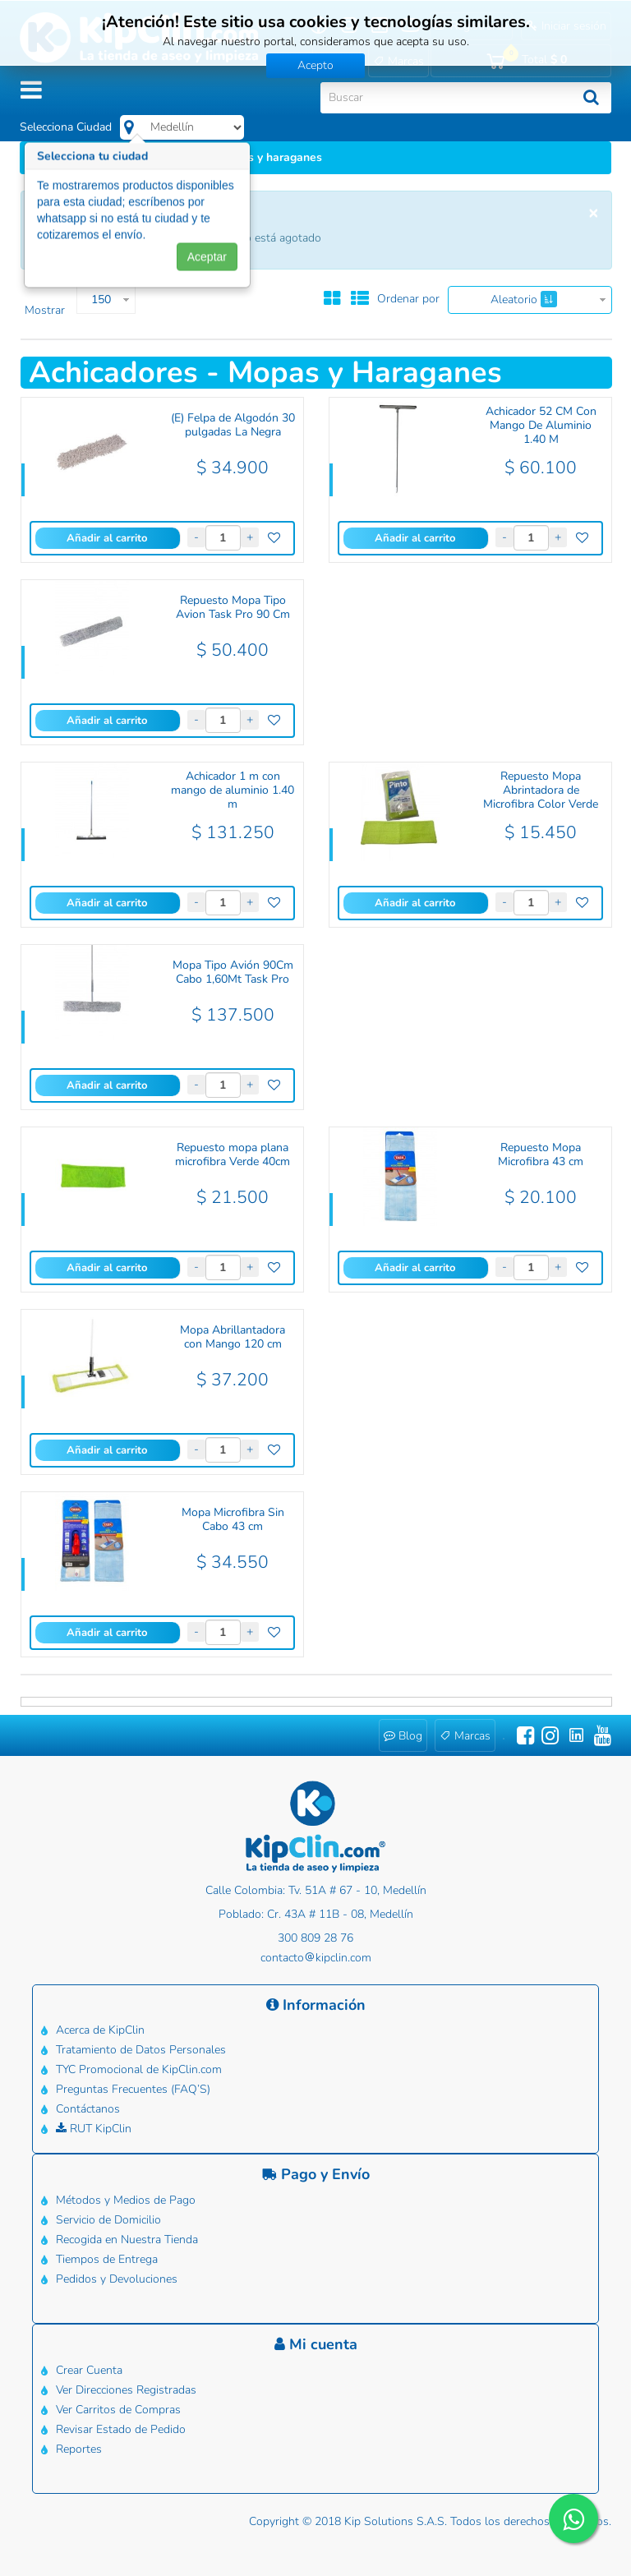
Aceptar (207, 263)
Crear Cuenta (89, 2370)
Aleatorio (524, 299)
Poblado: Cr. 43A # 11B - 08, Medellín (316, 1914)
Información (316, 2005)
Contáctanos (88, 2109)
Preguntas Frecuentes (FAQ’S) (133, 2089)
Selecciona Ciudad (66, 127)
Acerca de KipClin (100, 2030)
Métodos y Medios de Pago (126, 2200)
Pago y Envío (316, 2174)
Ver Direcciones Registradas (126, 2390)
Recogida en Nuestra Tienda (127, 2239)
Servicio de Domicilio (108, 2220)
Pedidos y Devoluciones (116, 2279)
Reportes (79, 2449)
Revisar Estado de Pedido (121, 2429)
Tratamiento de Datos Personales (141, 2050)
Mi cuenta (315, 2344)
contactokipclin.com (315, 1957)
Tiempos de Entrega (107, 2259)
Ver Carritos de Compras (118, 2409)
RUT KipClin (93, 2128)
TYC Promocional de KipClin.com (139, 2069)
